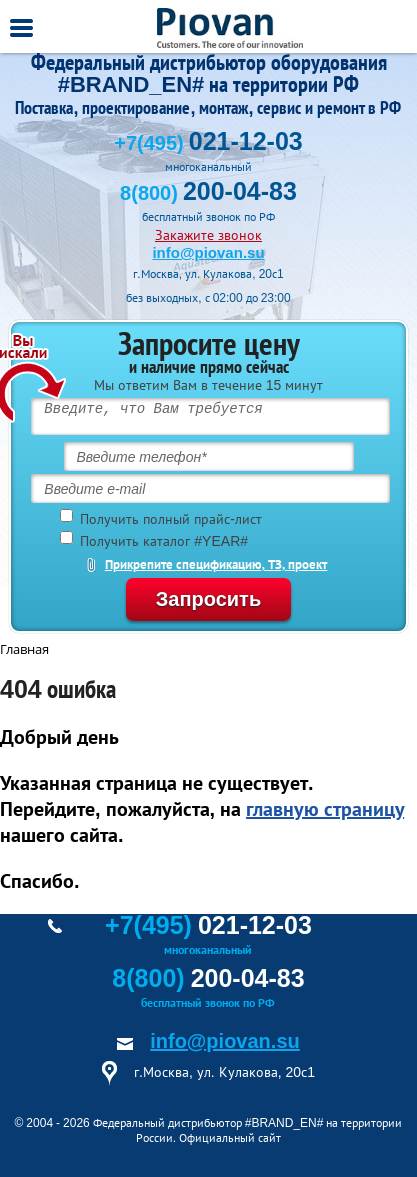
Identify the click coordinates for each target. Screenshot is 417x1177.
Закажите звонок (208, 235)
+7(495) (208, 143)
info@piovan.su (208, 252)
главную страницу (325, 809)
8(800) (208, 193)
